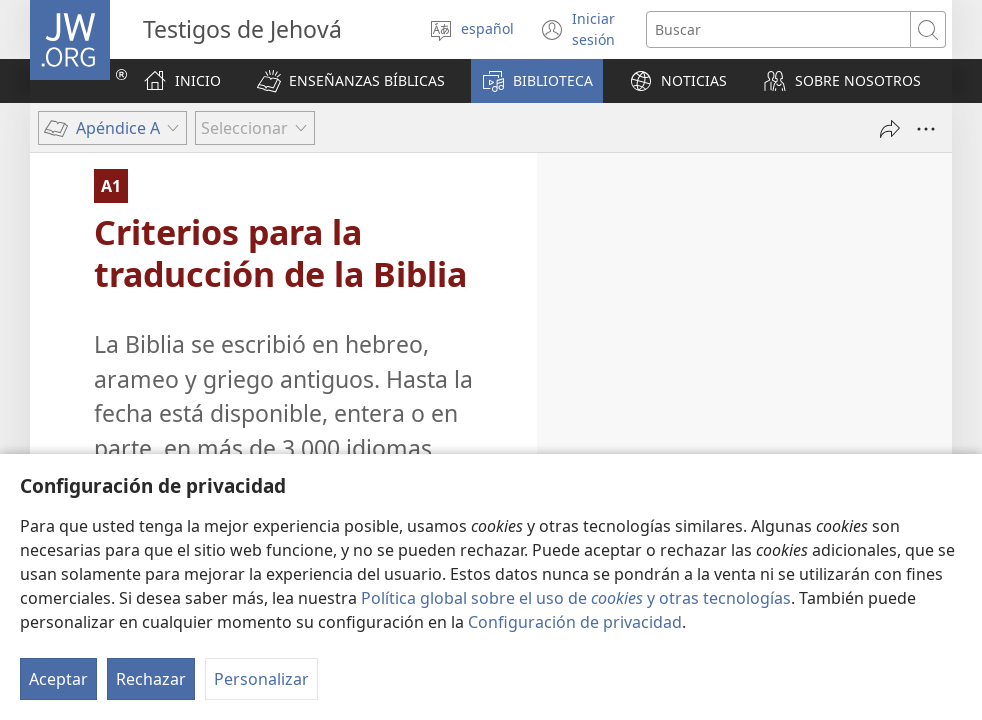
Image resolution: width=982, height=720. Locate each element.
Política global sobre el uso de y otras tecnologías (576, 598)
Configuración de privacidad (575, 622)
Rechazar (151, 679)
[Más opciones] (926, 129)
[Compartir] (890, 129)
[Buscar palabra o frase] (778, 29)
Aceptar (58, 679)
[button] (351, 81)
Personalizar (261, 679)
